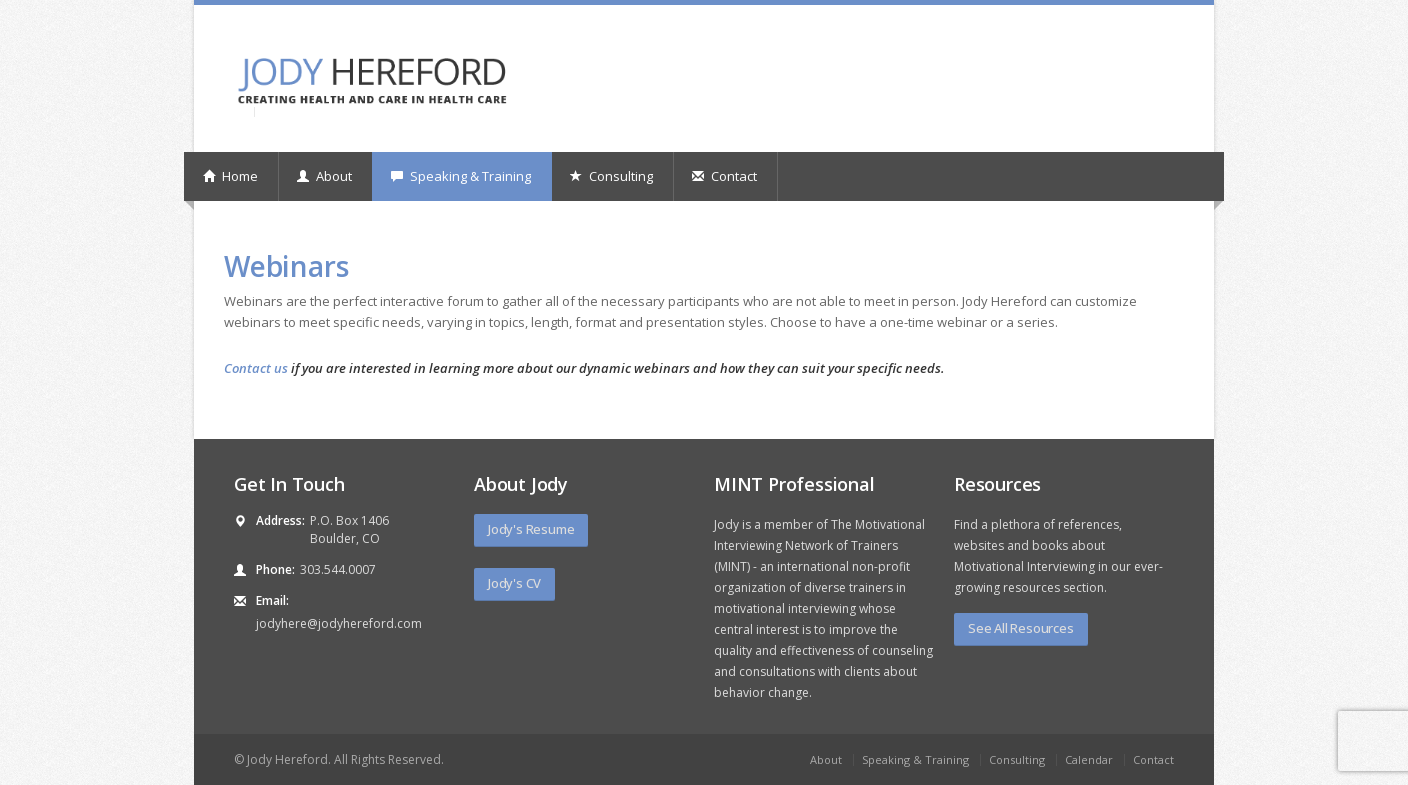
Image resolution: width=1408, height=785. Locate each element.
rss (1165, 36)
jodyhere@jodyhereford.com (339, 623)
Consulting (611, 176)
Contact (724, 176)
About (324, 176)
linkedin (1138, 36)
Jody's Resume (531, 529)
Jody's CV (514, 583)
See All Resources (1021, 628)
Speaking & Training (461, 176)
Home (230, 176)
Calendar (1089, 759)
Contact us (256, 368)
